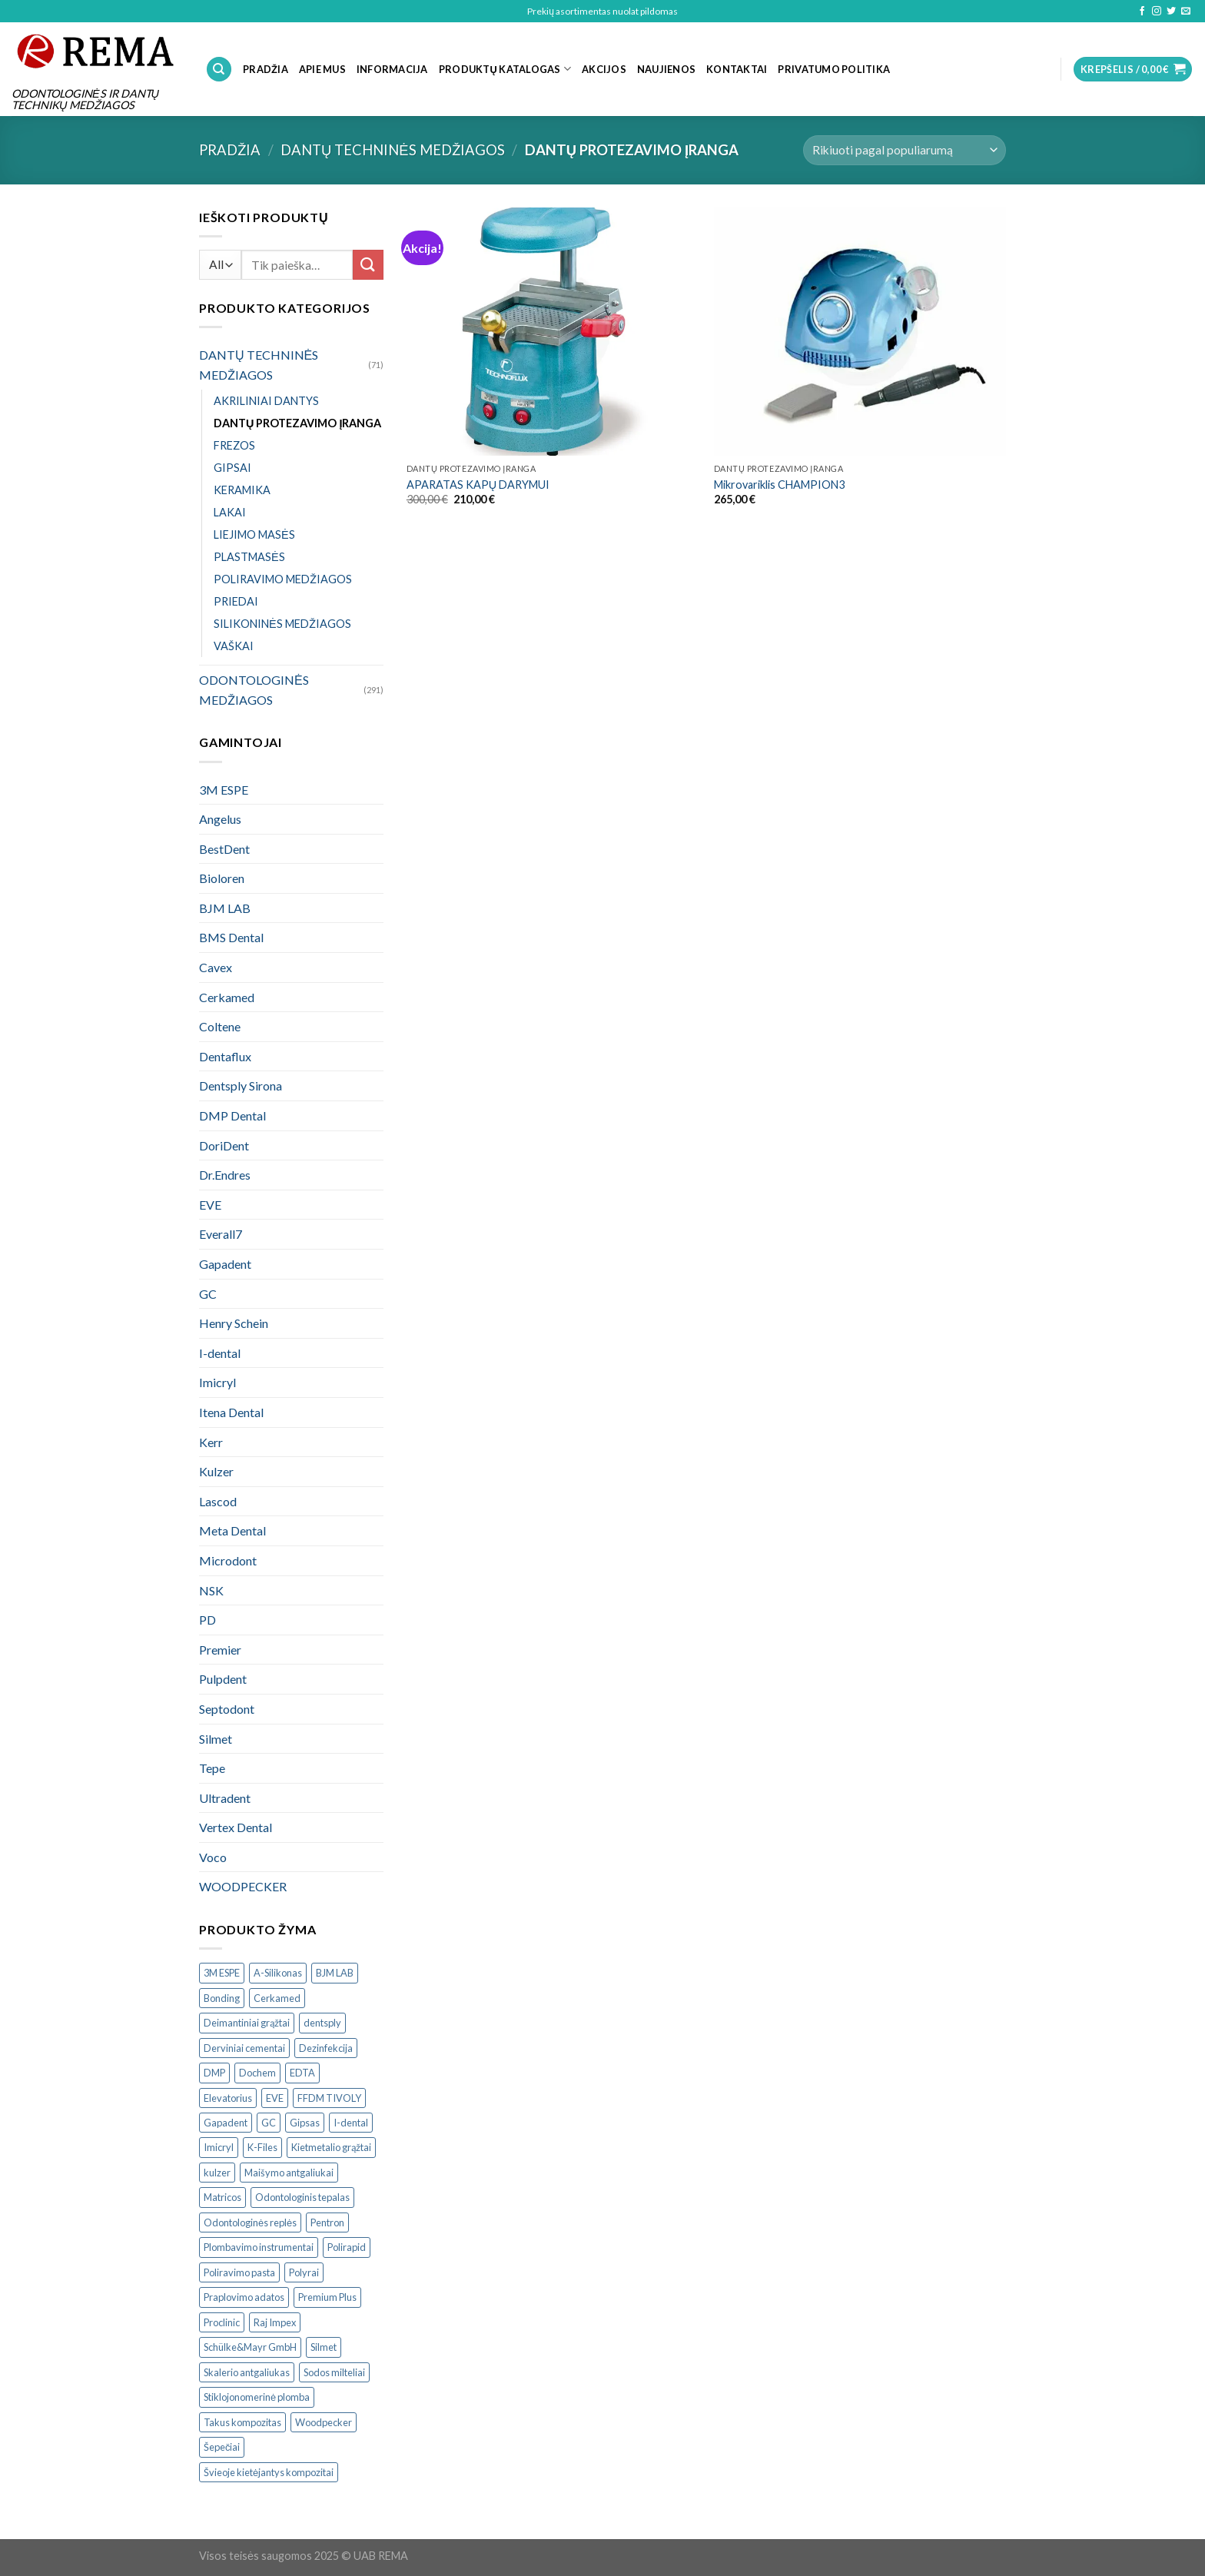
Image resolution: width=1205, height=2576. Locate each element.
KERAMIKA (242, 489)
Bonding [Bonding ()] (222, 1998)
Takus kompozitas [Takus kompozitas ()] (242, 2422)
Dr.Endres (225, 1174)
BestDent (224, 849)
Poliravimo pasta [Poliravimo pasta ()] (239, 2272)
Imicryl (217, 1382)
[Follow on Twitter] (1171, 11)
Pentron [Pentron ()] (327, 2222)
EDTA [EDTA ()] (302, 2072)
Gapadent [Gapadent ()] (225, 2122)
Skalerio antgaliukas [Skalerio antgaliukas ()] (247, 2372)
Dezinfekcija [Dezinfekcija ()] (326, 2048)
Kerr (211, 1442)
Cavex (215, 967)
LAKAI (230, 512)
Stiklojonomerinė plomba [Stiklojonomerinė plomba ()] (257, 2397)
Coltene (220, 1026)
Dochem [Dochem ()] (257, 2072)
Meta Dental (232, 1530)
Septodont (226, 1708)
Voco (213, 1857)
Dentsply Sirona (240, 1085)
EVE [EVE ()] (275, 2098)
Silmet (215, 1738)
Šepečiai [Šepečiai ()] (222, 2447)
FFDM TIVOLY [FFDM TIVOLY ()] (329, 2098)
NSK (211, 1590)
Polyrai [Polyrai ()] (304, 2272)
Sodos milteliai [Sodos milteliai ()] (334, 2372)
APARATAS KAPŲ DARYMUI (478, 484)
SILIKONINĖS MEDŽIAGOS (282, 623)
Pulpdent (223, 1678)
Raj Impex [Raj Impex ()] (275, 2322)
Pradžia (230, 149)
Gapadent (225, 1263)
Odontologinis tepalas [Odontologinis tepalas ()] (302, 2197)
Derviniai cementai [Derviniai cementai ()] (244, 2048)
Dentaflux (225, 1056)
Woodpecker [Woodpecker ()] (323, 2422)
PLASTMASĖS (249, 556)
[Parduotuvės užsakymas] (904, 150)
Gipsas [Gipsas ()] (305, 2122)
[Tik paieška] (219, 69)
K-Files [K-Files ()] (262, 2147)
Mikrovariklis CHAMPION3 (779, 484)
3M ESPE (223, 789)
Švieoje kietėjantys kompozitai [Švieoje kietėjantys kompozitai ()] (269, 2472)
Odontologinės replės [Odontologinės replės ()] (250, 2222)
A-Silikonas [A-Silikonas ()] (278, 1973)
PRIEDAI (236, 601)
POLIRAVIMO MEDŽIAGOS (283, 579)
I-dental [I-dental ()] (351, 2122)
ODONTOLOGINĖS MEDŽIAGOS (254, 689)
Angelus (220, 819)
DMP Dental (232, 1115)
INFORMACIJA (392, 69)
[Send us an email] (1185, 11)
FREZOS (234, 445)
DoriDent (224, 1145)
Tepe (212, 1768)
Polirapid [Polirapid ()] (346, 2247)
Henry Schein (233, 1323)
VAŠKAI (234, 645)
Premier (220, 1649)
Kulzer (216, 1471)
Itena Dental (231, 1412)
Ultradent (225, 1798)
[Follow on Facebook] (1142, 11)
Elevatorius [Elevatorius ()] (228, 2098)
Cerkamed (226, 997)
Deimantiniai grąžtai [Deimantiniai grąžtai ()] (247, 2023)
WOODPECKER (243, 1886)
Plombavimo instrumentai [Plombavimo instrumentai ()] (259, 2247)
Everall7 (220, 1234)
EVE (210, 1204)
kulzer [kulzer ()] (217, 2172)
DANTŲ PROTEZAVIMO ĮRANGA (297, 423)
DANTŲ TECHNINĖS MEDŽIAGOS (393, 149)
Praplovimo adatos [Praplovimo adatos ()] (244, 2297)
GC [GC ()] (268, 2122)
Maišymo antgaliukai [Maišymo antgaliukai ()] (289, 2172)
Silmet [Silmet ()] (323, 2347)
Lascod (218, 1501)
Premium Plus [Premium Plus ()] (327, 2297)
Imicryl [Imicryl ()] (219, 2147)
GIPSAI (232, 467)
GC (208, 1293)
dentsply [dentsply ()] (322, 2023)
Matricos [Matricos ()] (222, 2197)
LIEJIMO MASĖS (254, 534)
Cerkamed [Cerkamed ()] (277, 1998)
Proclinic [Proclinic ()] (222, 2322)
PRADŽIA (265, 69)
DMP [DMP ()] (214, 2072)
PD (207, 1619)
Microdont (228, 1560)
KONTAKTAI (736, 69)
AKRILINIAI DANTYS (266, 400)
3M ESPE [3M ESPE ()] (222, 1973)
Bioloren (221, 878)
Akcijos (604, 69)
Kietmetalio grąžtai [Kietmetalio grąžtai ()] (331, 2147)
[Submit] (368, 265)
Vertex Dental (235, 1827)
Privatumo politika (834, 69)
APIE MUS (322, 69)
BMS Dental (231, 937)
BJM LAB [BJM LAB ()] (335, 1973)
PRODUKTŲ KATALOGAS (505, 68)
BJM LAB (225, 908)
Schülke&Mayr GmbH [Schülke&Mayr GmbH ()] (250, 2347)
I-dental (220, 1353)
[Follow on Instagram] (1156, 11)
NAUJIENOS (666, 69)
